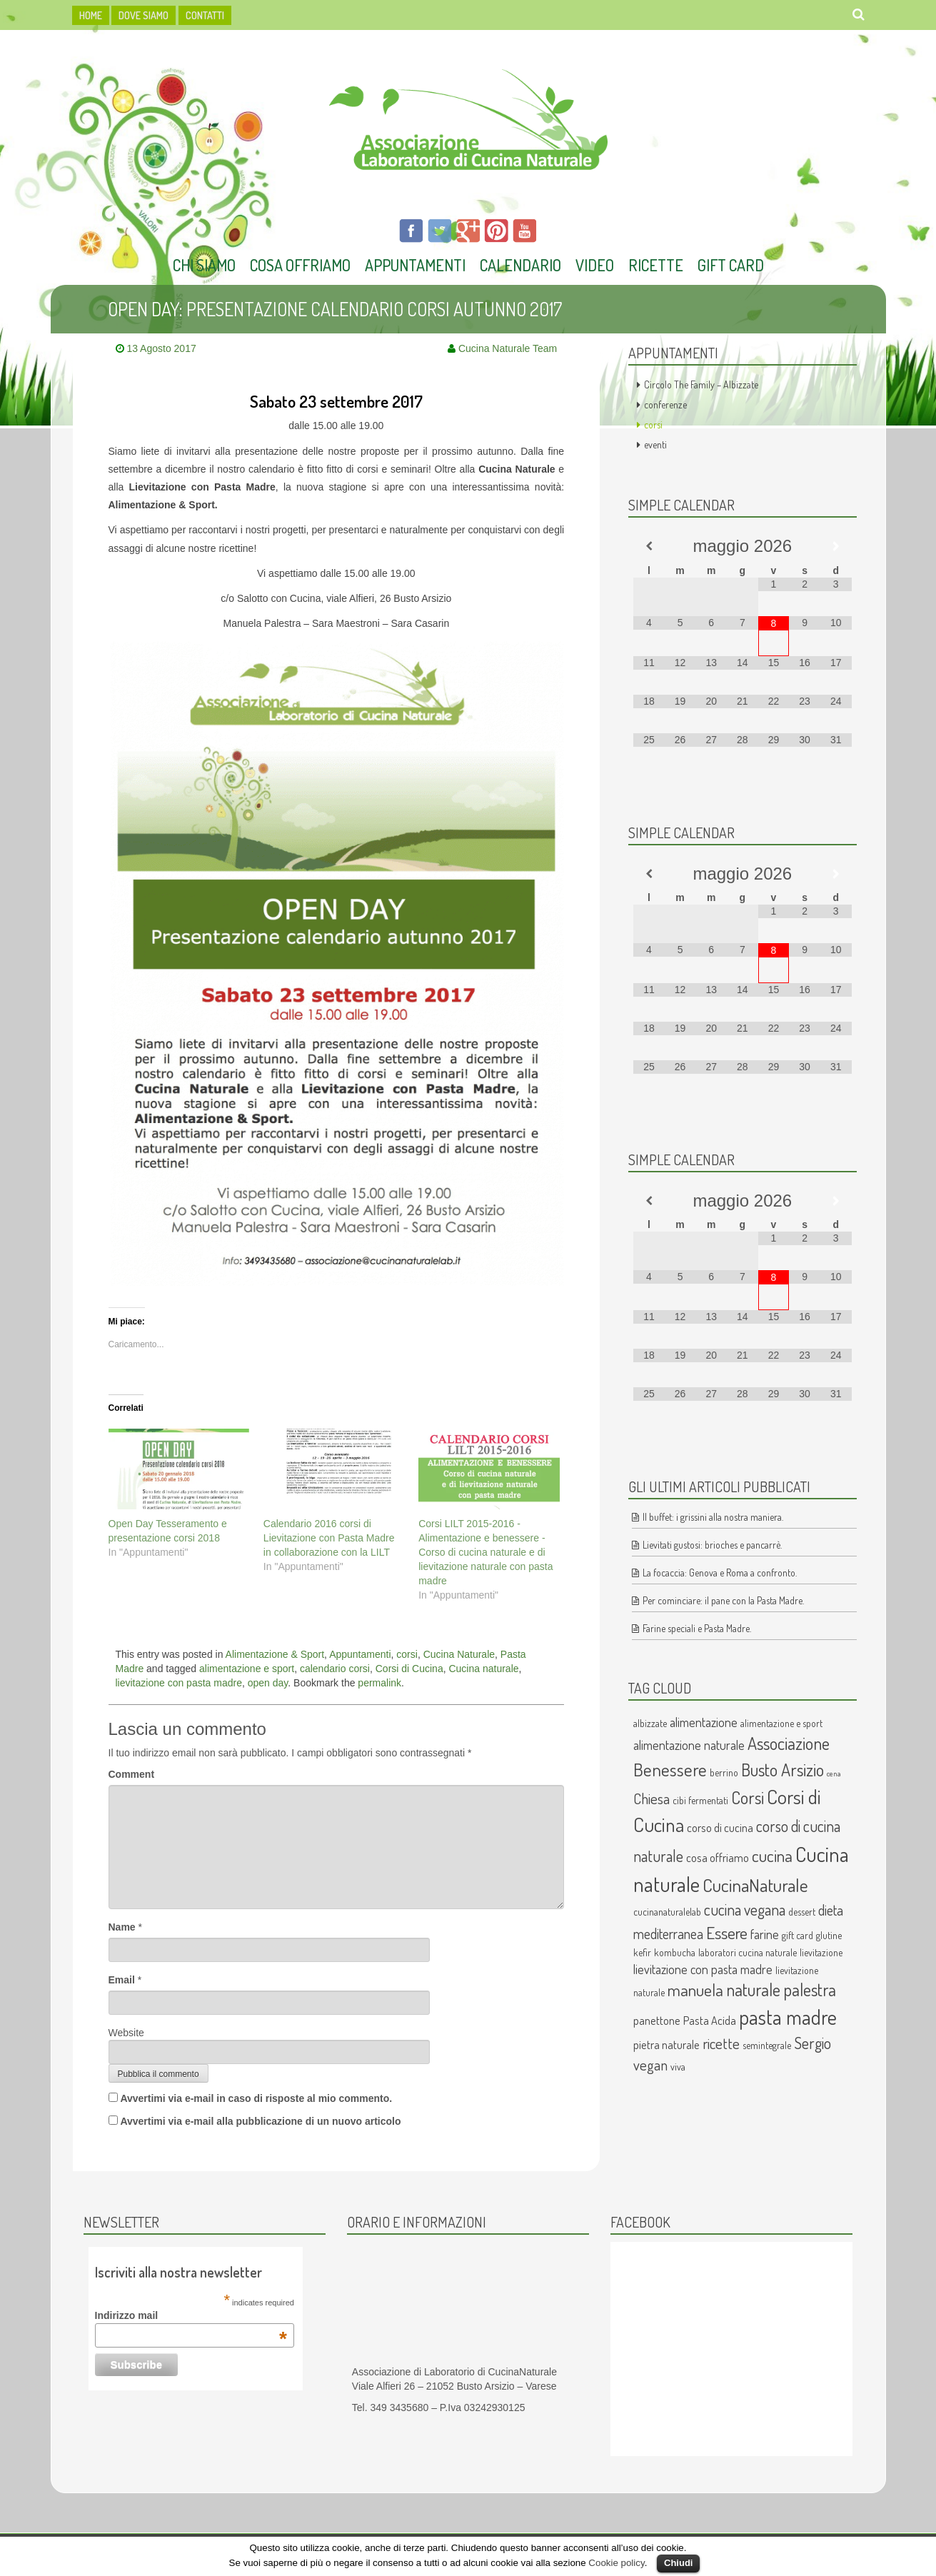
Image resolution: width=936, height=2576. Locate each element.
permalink (379, 1683)
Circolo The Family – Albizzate (701, 384)
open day (268, 1683)
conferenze (665, 404)
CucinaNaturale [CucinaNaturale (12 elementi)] (755, 1884)
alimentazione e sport (246, 1668)
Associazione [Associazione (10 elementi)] (789, 1743)
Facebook (640, 2222)
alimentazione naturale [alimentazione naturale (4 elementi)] (689, 1744)
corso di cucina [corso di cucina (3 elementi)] (720, 1827)
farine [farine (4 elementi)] (764, 1934)
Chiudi (678, 2562)
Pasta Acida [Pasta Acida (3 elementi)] (709, 2020)
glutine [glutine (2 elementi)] (829, 1935)
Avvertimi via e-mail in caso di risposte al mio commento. (256, 2098)
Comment (132, 1774)
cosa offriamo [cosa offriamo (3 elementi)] (717, 1857)
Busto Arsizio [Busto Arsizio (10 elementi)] (782, 1770)
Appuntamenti (415, 265)
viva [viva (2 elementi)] (677, 2067)
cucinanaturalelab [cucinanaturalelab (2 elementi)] (667, 1912)
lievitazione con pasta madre (179, 1683)
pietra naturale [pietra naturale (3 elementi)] (666, 2044)
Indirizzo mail (191, 2315)
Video (594, 265)
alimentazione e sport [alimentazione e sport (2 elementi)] (781, 1723)
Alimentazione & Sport (275, 1654)
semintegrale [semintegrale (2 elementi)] (767, 2045)
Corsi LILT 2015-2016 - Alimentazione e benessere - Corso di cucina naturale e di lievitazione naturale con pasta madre (485, 1552)
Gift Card (731, 265)
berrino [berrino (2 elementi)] (724, 1772)
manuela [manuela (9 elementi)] (695, 1990)
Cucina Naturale (459, 1654)
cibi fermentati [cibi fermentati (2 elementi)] (700, 1800)
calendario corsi (335, 1668)
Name (122, 1927)
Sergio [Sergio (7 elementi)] (812, 2043)
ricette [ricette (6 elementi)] (721, 2043)
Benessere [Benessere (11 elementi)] (670, 1769)
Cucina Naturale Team (507, 348)
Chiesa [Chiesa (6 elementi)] (651, 1798)
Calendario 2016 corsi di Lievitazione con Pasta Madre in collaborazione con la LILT (329, 1538)
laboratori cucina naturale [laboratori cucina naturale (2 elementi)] (747, 1952)
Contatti (205, 15)
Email (122, 1980)
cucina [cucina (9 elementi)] (772, 1855)
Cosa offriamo (300, 265)
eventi (655, 444)
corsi (407, 1654)
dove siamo (143, 15)
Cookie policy (616, 2562)
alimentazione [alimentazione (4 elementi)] (704, 1722)
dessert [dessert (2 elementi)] (801, 1912)
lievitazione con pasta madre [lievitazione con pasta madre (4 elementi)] (703, 1969)
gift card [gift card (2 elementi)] (797, 1935)
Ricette (655, 265)
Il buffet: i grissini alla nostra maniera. (713, 1517)
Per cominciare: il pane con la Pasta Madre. (723, 1600)
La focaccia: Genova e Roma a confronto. (720, 1572)
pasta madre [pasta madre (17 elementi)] (788, 2017)
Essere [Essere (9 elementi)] (727, 1932)
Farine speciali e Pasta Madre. (697, 1628)
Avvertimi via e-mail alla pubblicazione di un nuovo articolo (260, 2121)
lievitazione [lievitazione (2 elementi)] (821, 1952)
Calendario (520, 265)
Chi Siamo (204, 265)
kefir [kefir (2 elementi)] (642, 1952)
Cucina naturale (483, 1668)
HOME (90, 15)
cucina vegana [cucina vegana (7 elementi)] (744, 1909)
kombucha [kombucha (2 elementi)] (674, 1952)
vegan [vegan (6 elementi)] (650, 2065)
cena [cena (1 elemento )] (834, 1773)
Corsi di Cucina (409, 1668)
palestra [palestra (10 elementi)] (809, 1989)
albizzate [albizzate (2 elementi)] (650, 1723)
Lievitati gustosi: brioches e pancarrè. (712, 1545)
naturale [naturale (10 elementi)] (753, 1989)
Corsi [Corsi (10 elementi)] (747, 1797)
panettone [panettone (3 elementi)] (656, 2020)
